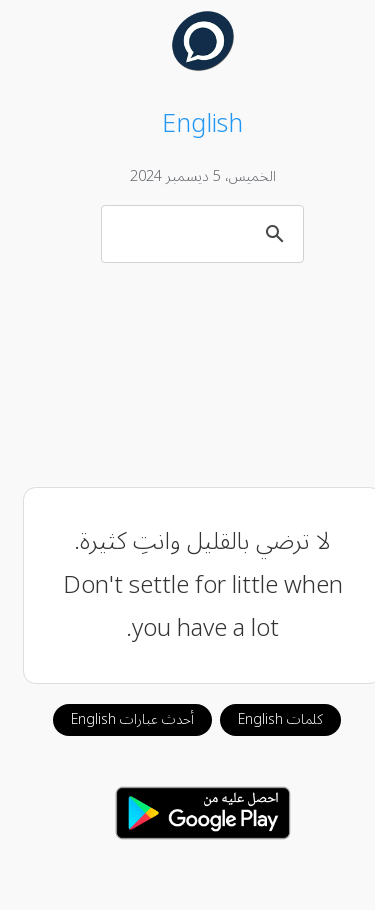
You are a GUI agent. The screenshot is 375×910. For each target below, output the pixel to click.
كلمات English (265, 719)
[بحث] (190, 233)
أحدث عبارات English (117, 719)
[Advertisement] (188, 375)
